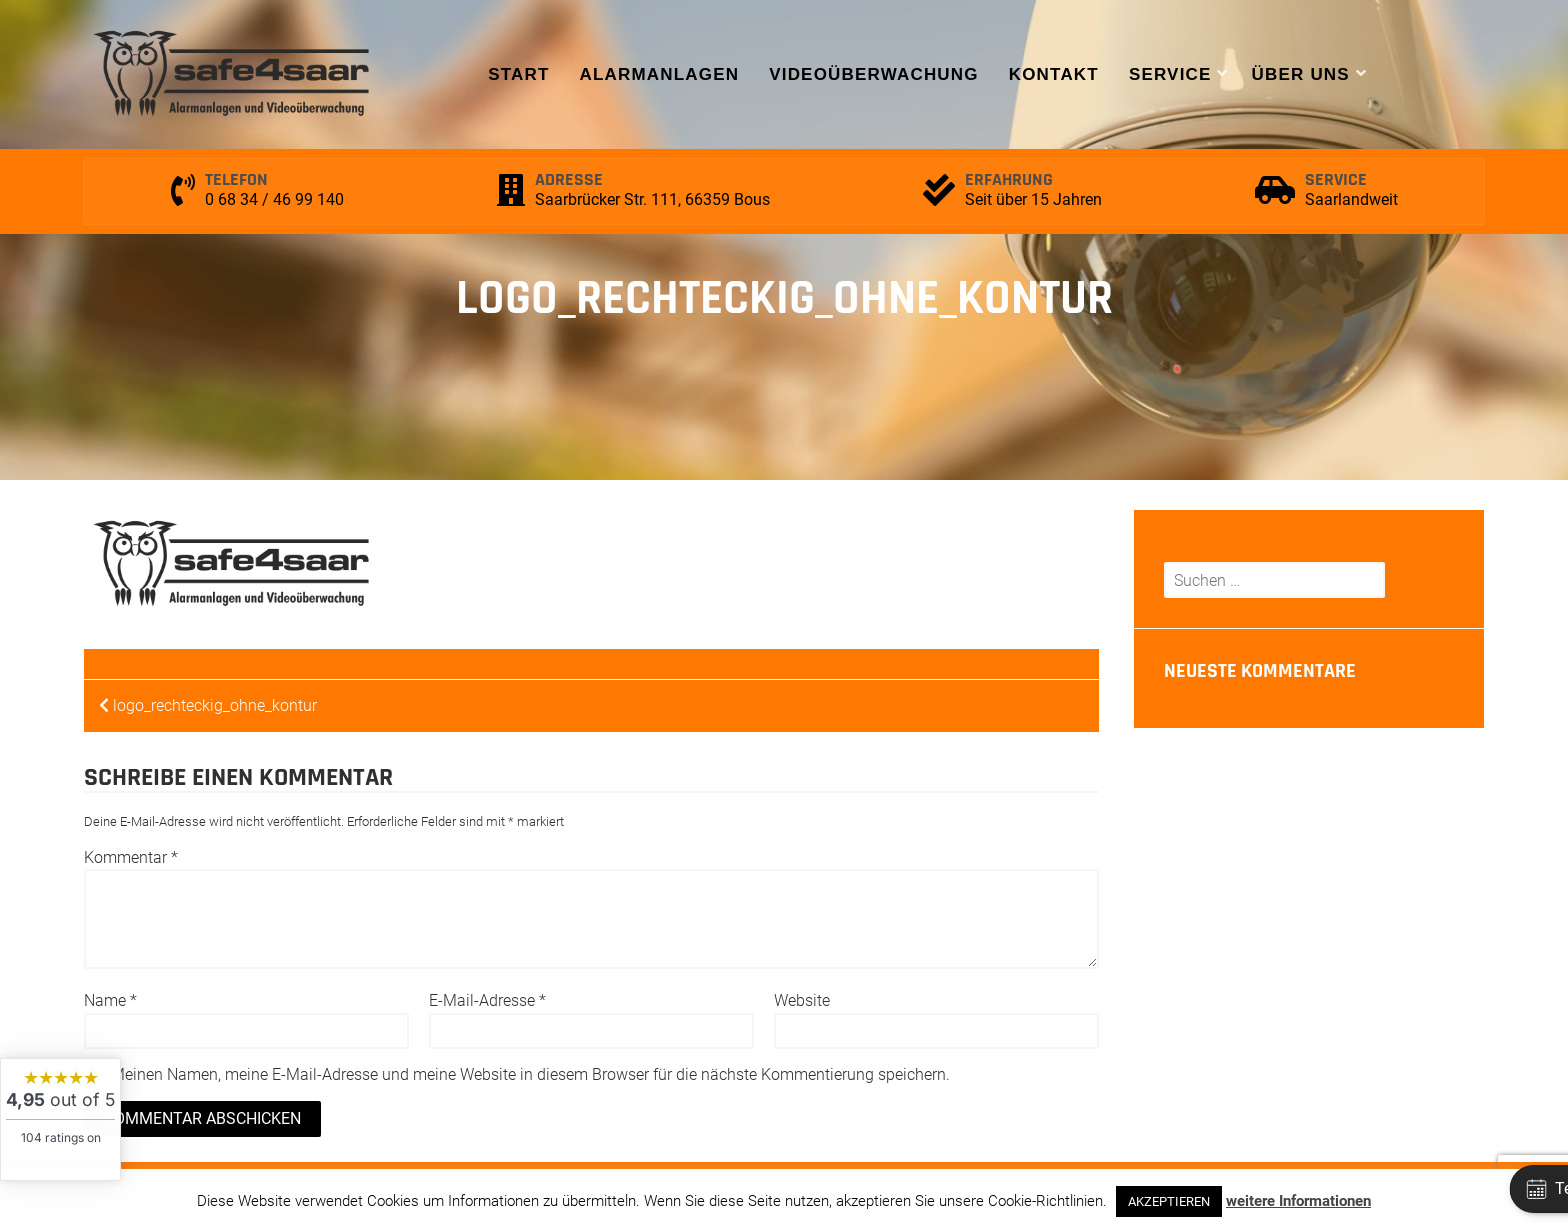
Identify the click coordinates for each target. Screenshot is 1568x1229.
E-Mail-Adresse (487, 1000)
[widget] (60, 1119)
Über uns (1301, 74)
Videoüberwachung (874, 74)
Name (110, 1000)
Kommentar (131, 857)
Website (802, 1000)
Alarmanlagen (659, 74)
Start (518, 74)
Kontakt (1054, 74)
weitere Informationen (1298, 1201)
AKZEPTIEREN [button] (1169, 1201)
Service (1170, 74)
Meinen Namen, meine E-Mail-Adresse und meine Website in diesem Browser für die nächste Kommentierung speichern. (530, 1074)
